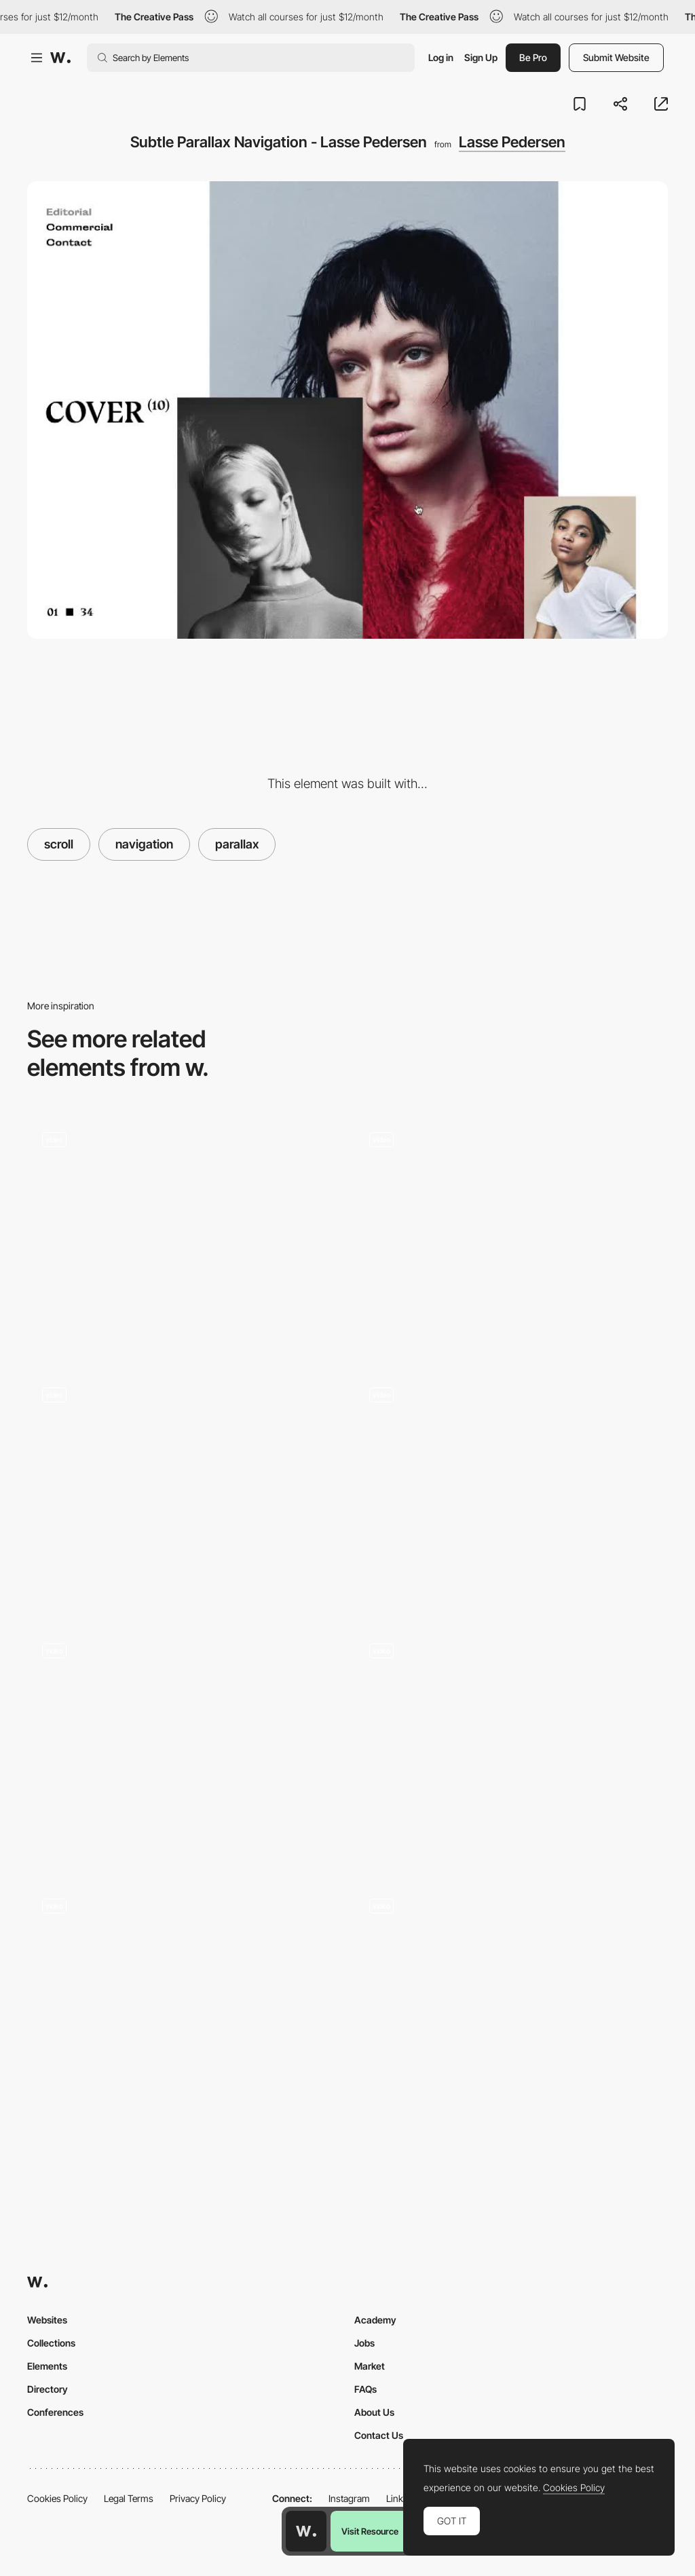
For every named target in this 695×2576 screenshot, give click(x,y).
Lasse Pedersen (512, 141)
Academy (375, 2320)
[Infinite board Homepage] (511, 1234)
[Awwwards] (60, 57)
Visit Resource (369, 2531)
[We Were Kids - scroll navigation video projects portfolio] (184, 1485)
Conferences (55, 2412)
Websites (47, 2320)
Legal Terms (128, 2498)
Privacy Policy (198, 2498)
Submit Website (616, 57)
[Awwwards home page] (306, 2531)
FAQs (365, 2389)
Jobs (364, 2343)
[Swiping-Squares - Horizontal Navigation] (184, 2001)
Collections (51, 2343)
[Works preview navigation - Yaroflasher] (184, 1229)
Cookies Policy (57, 2498)
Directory (47, 2389)
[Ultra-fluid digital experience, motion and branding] (184, 1745)
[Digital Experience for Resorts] (511, 1745)
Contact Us (378, 2435)
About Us (374, 2412)
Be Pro (533, 57)
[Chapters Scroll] (511, 2001)
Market (369, 2366)
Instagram (349, 2498)
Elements (47, 2366)
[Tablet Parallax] (511, 1490)
